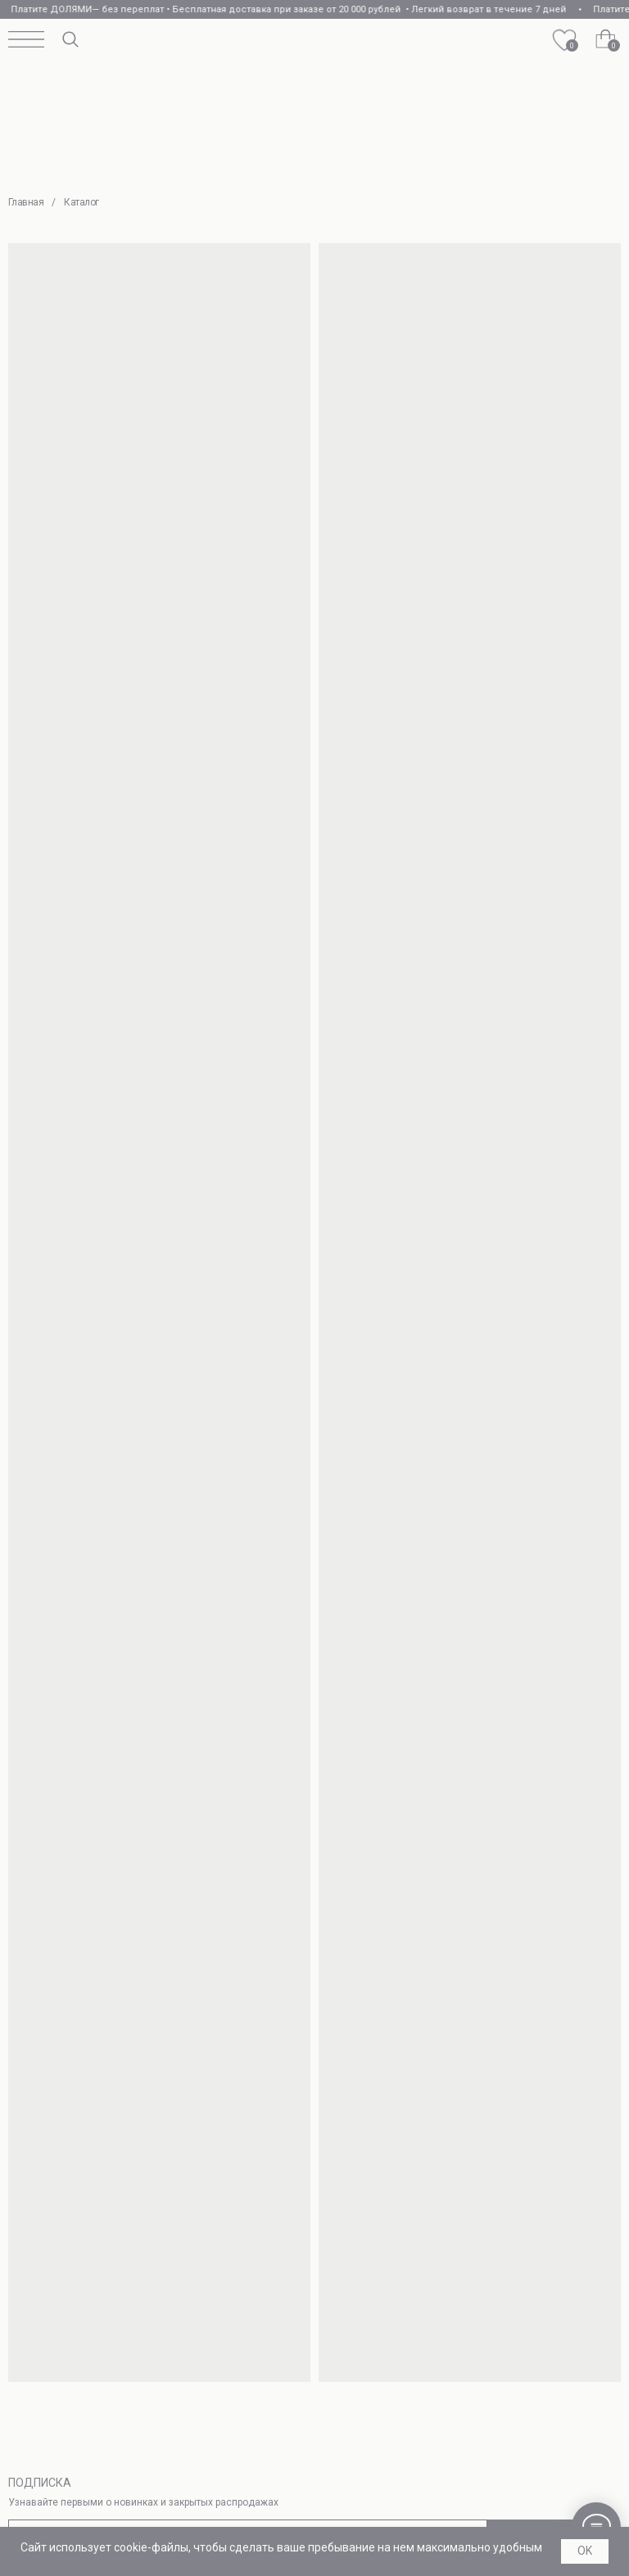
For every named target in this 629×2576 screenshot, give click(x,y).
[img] (316, 39)
